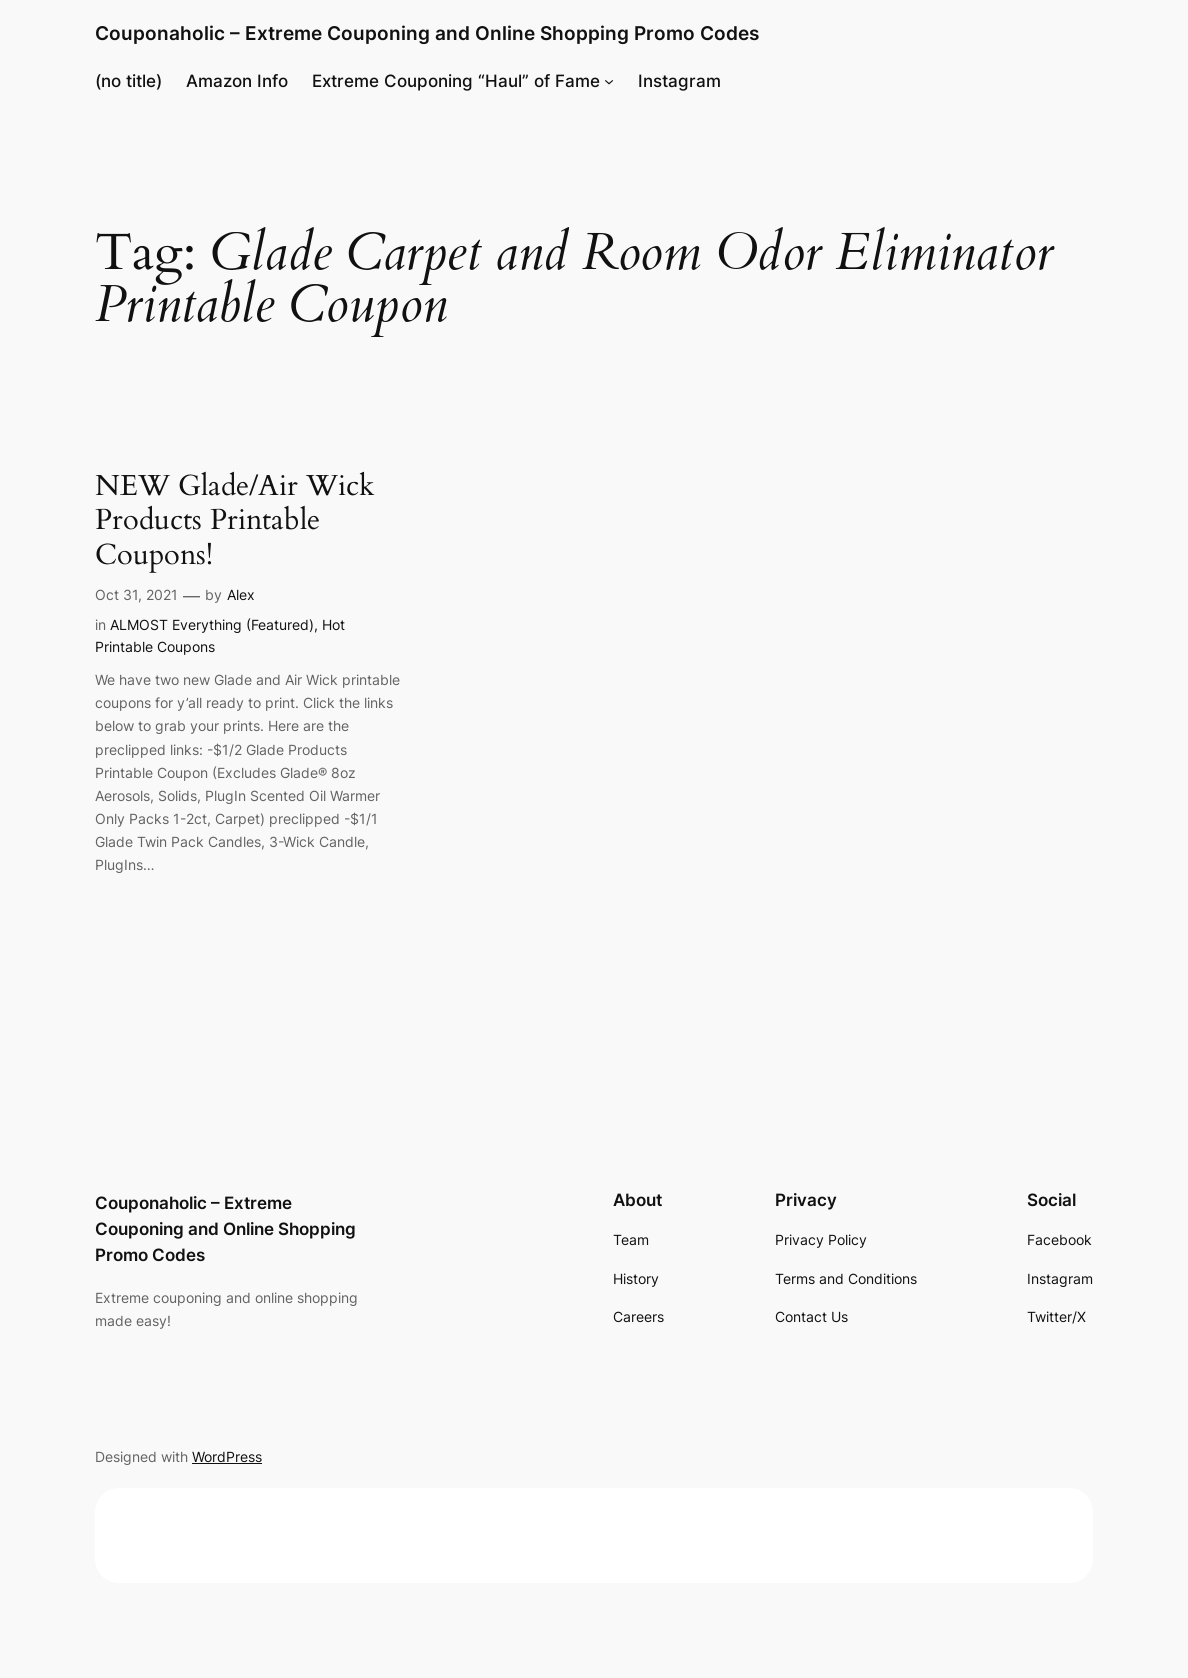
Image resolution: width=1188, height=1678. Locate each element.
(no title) (128, 81)
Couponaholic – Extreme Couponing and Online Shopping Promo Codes (427, 33)
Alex (241, 594)
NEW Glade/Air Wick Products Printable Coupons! (235, 521)
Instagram (679, 81)
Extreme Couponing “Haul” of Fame (456, 81)
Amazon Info (237, 81)
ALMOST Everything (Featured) (212, 624)
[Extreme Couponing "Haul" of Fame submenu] (609, 81)
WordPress (227, 1456)
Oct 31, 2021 (136, 594)
